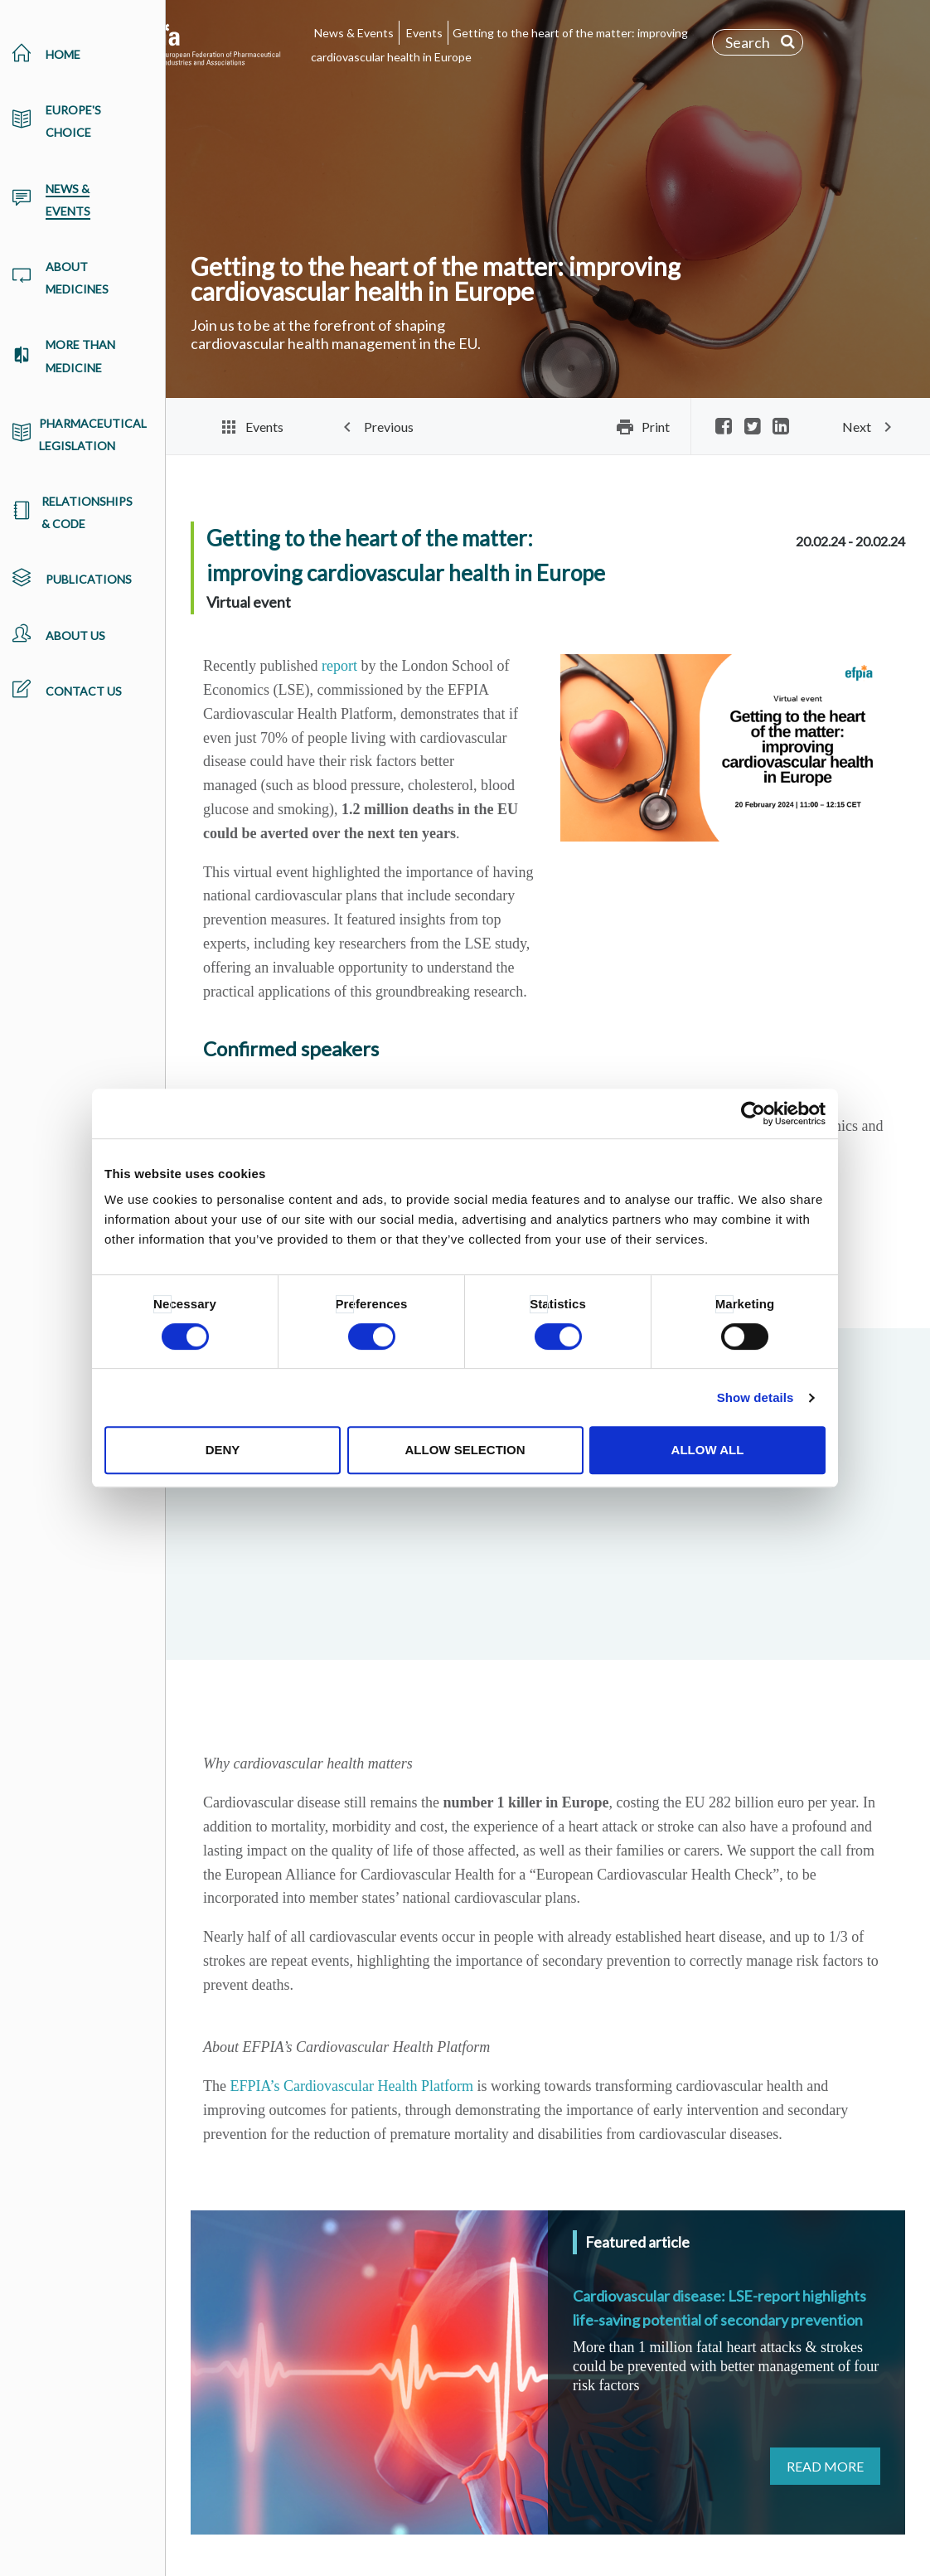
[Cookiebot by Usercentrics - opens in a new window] (753, 1113)
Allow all (707, 1450)
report (339, 665)
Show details (755, 1397)
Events (424, 33)
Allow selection (465, 1450)
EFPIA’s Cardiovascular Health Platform (351, 2086)
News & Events (354, 33)
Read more (825, 2466)
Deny (223, 1450)
